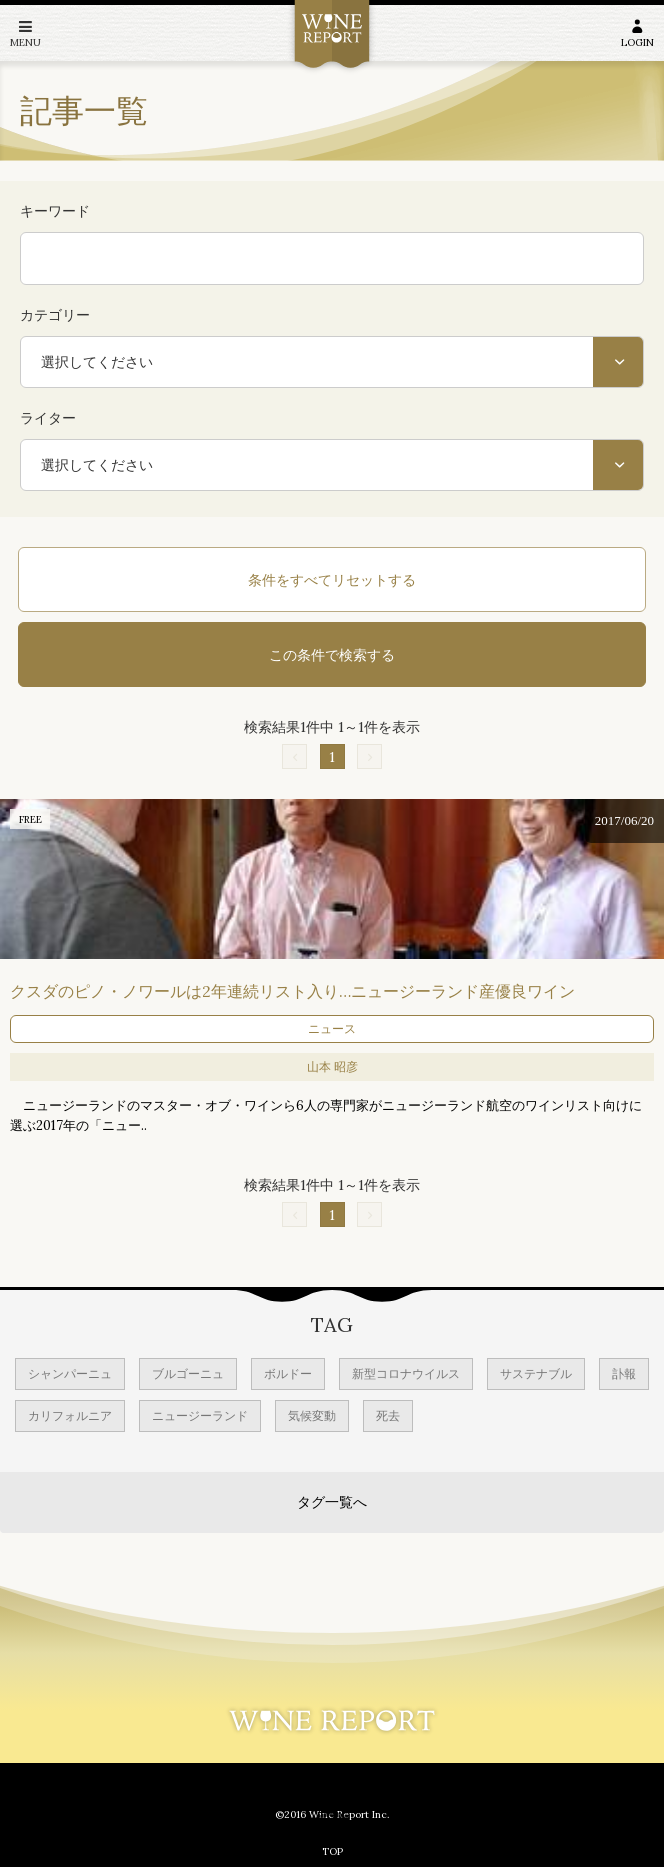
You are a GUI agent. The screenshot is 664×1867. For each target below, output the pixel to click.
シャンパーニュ (70, 1373)
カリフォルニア (70, 1415)
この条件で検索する (332, 655)
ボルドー (288, 1373)
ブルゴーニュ (188, 1373)
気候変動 (312, 1415)
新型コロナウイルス (406, 1373)
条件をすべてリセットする (332, 580)
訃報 (624, 1373)
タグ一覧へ (332, 1502)
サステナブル (536, 1373)
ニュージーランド (200, 1415)
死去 (388, 1415)
